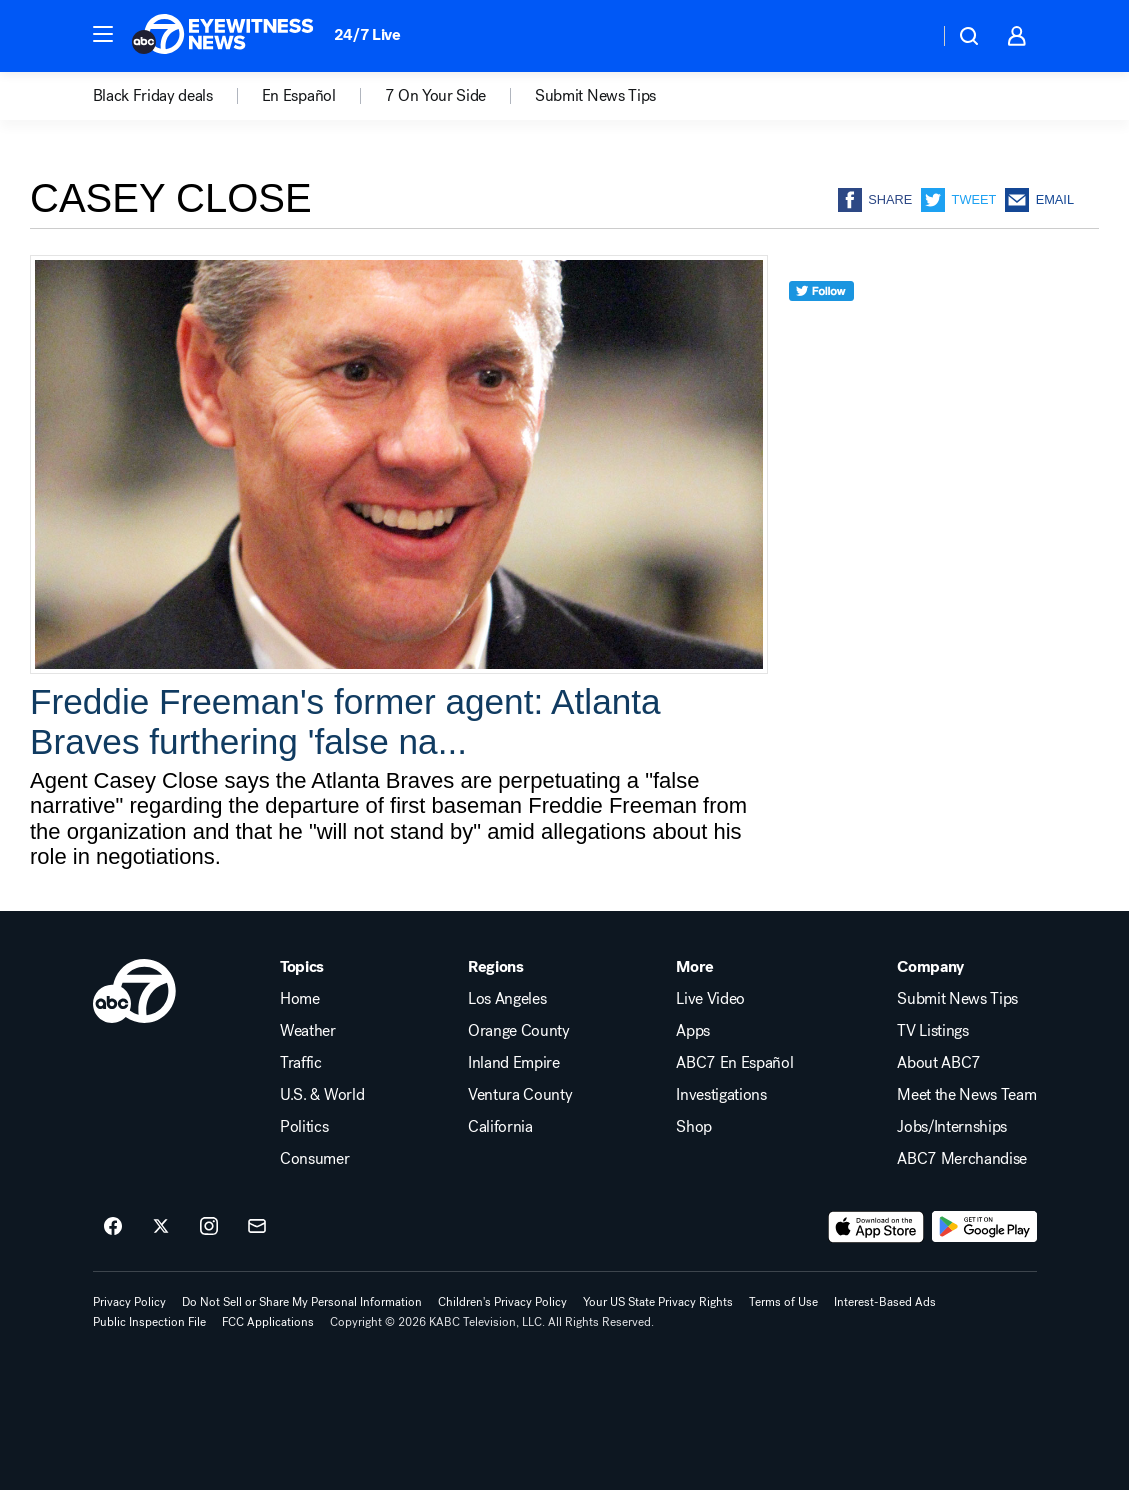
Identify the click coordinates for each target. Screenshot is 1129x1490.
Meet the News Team (966, 1095)
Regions (496, 967)
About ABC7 (939, 1063)
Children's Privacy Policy (502, 1302)
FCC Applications (268, 1322)
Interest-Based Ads (885, 1302)
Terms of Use (783, 1302)
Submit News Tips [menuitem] (595, 96)
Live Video (710, 999)
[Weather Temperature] (907, 36)
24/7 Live (367, 34)
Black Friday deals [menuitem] (153, 96)
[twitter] (821, 327)
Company (930, 967)
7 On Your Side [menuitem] (436, 96)
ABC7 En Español (734, 1063)
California (500, 1127)
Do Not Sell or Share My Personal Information (302, 1302)
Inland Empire (514, 1063)
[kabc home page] (135, 991)
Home (300, 999)
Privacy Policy (129, 1302)
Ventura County (520, 1095)
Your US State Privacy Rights (658, 1302)
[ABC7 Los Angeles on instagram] (209, 1227)
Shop (694, 1127)
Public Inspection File (149, 1322)
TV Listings (932, 1031)
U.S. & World (322, 1095)
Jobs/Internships (952, 1127)
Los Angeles (507, 999)
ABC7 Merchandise (962, 1159)
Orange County (519, 1031)
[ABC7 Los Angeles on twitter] (161, 1227)
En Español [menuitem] (299, 96)
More (695, 967)
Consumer (314, 1159)
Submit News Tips (957, 999)
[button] (103, 34)
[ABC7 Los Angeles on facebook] (113, 1227)
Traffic (301, 1063)
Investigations (721, 1095)
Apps (693, 1031)
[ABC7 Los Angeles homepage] (223, 36)
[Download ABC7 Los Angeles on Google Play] (984, 1227)
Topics (302, 967)
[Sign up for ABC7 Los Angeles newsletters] (257, 1227)
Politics (304, 1127)
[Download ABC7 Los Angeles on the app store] (876, 1227)
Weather (308, 1031)
